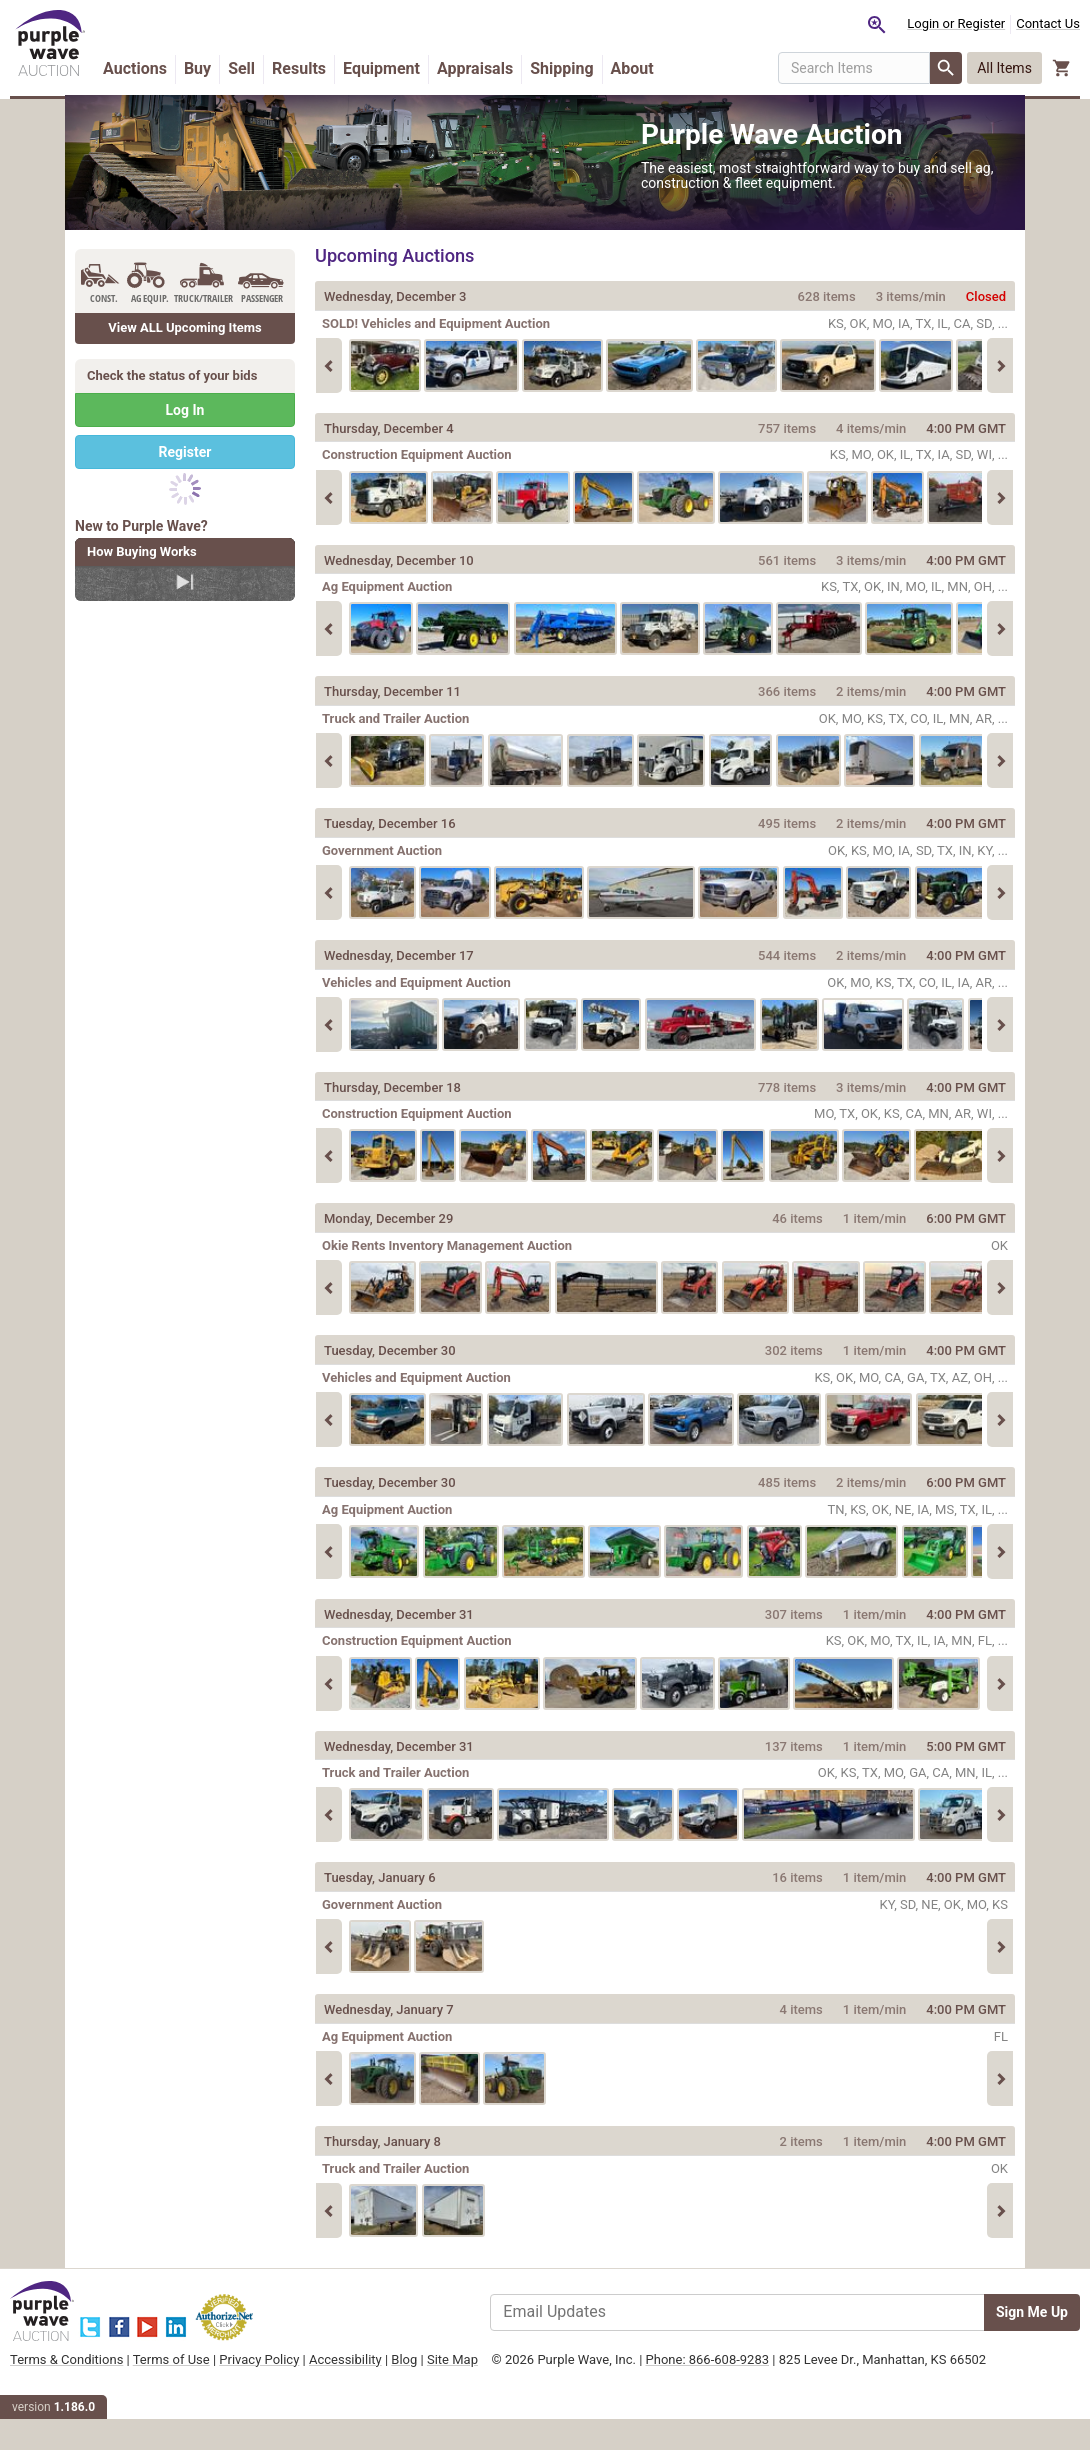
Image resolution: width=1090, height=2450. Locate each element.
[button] (997, 80)
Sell (306, 66)
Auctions (200, 66)
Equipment (446, 66)
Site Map (100, 2400)
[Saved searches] (812, 25)
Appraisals (540, 66)
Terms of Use (236, 2382)
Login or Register (891, 23)
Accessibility (410, 2382)
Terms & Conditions (131, 2382)
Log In (185, 433)
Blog (469, 2382)
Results (364, 66)
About (190, 94)
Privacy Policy (324, 2382)
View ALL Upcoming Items (185, 350)
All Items (939, 80)
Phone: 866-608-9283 (713, 2382)
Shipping (626, 66)
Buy (262, 66)
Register (185, 475)
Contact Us (983, 23)
